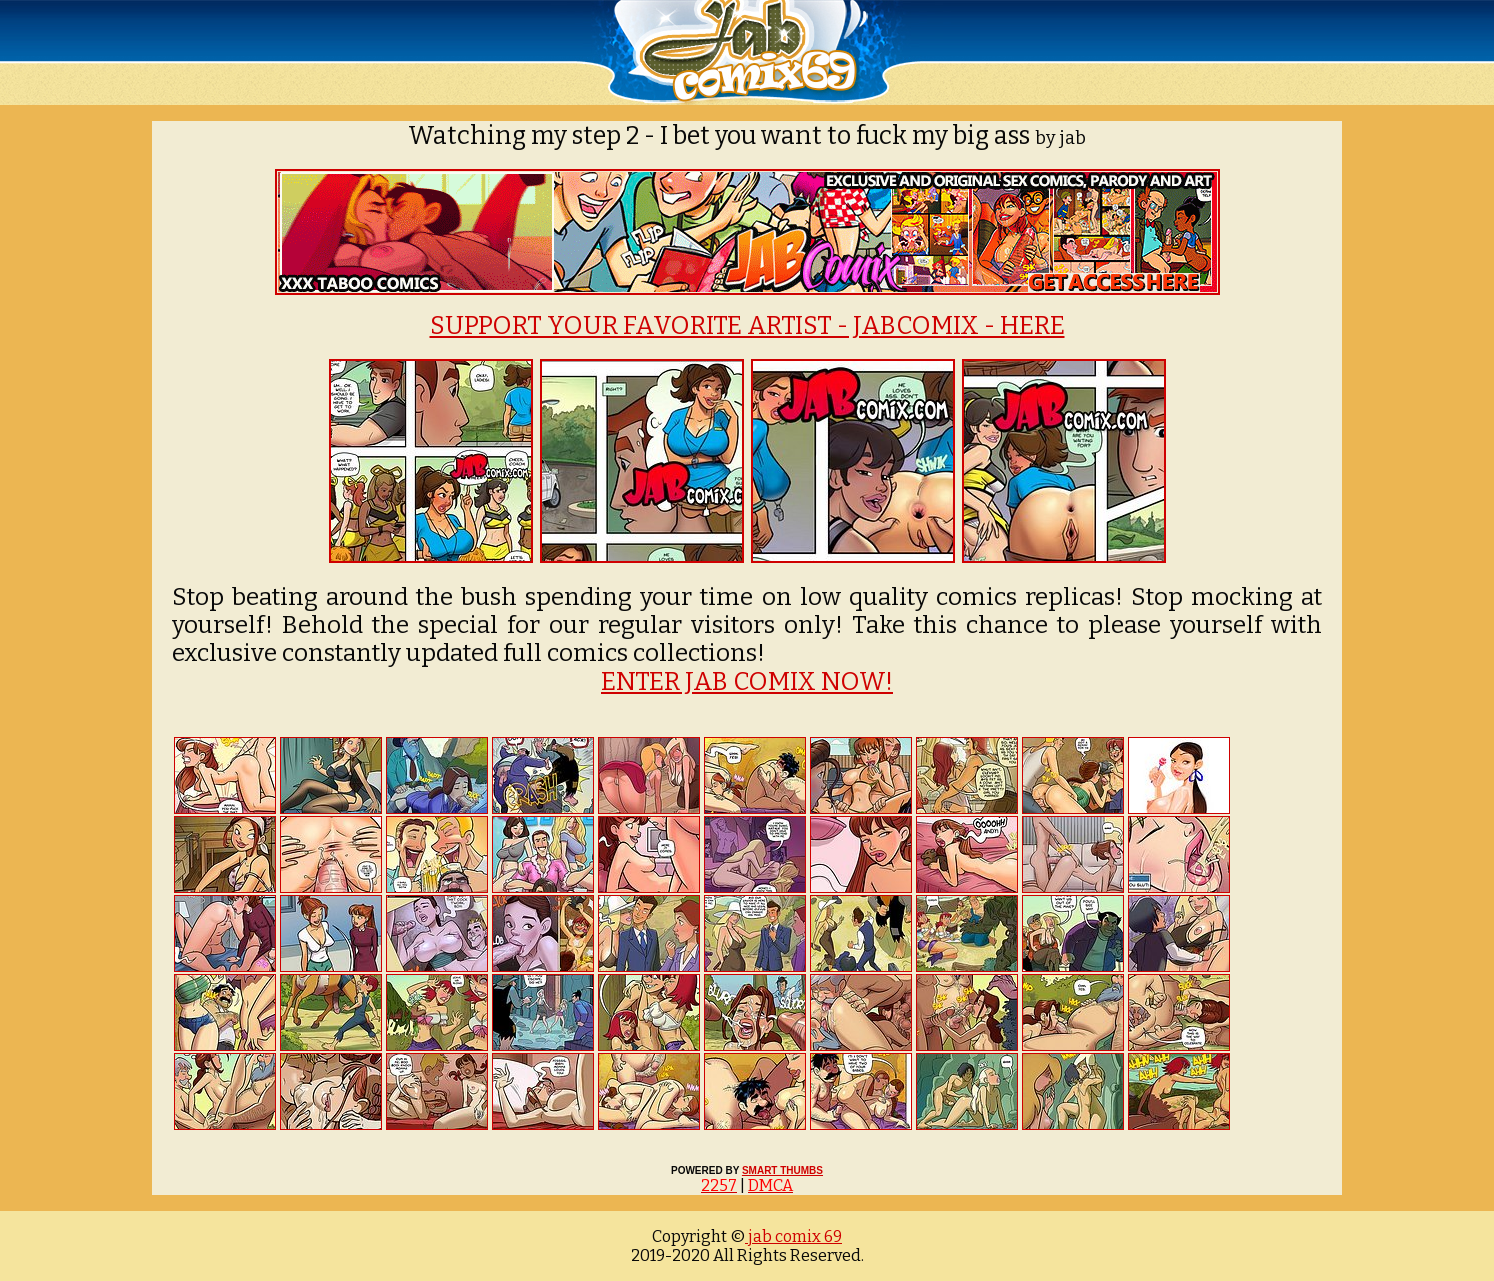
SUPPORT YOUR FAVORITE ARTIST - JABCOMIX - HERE (747, 326)
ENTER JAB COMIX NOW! (747, 682)
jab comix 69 (793, 1236)
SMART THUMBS (782, 1170)
